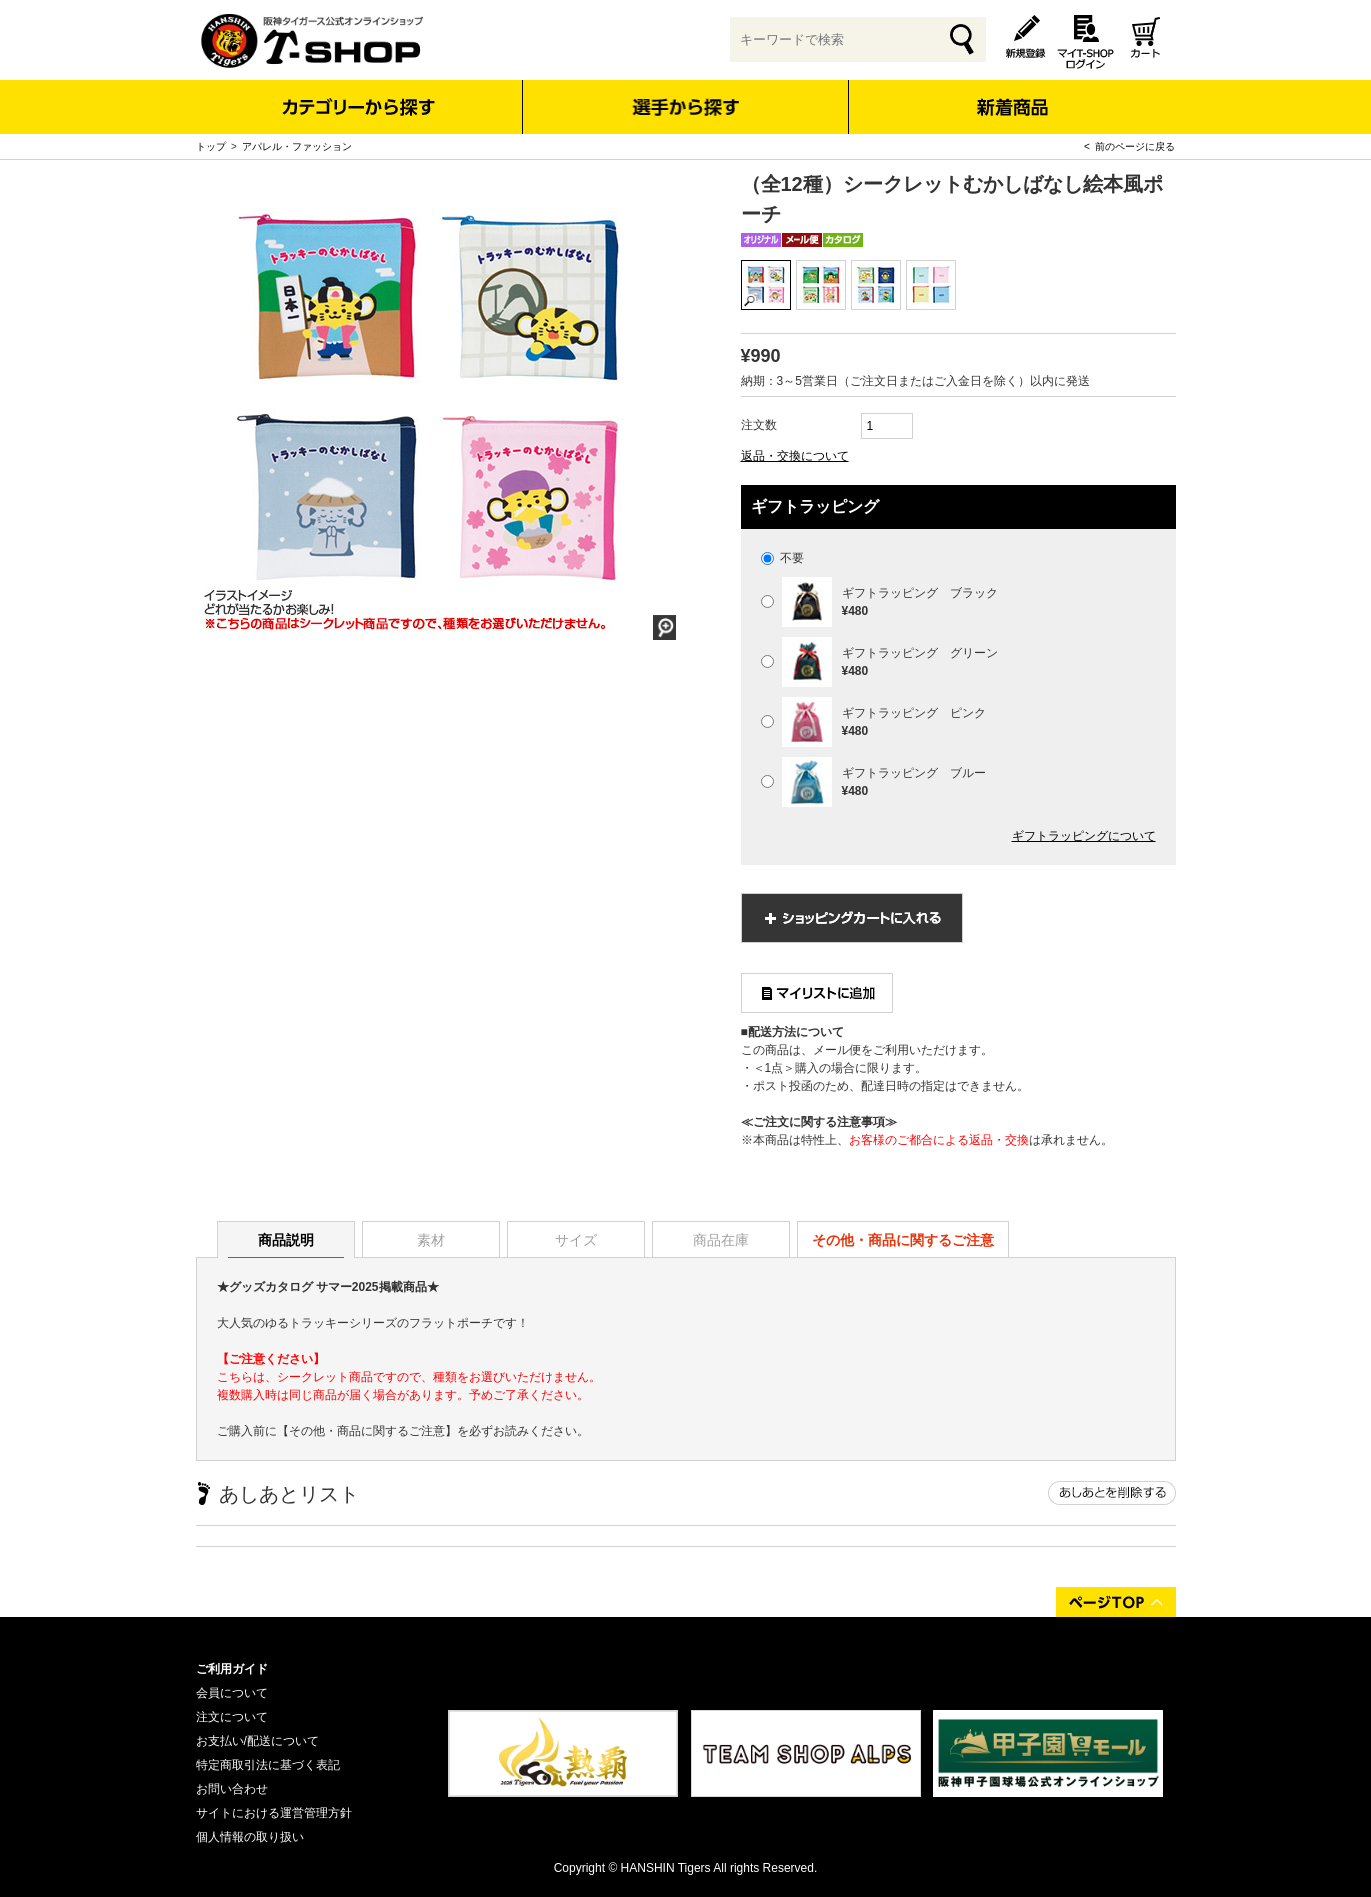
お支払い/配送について (257, 1741)
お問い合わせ (232, 1789)
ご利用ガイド (232, 1669)
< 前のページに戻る (1129, 146)
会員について (232, 1693)
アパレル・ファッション (297, 146)
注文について (232, 1717)
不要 (782, 558)
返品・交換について (795, 456)
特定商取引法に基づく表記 (268, 1765)
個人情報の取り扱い (250, 1837)
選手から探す (685, 107)
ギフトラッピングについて (1084, 836)
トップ (211, 146)
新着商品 (1012, 93)
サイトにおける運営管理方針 (274, 1813)
